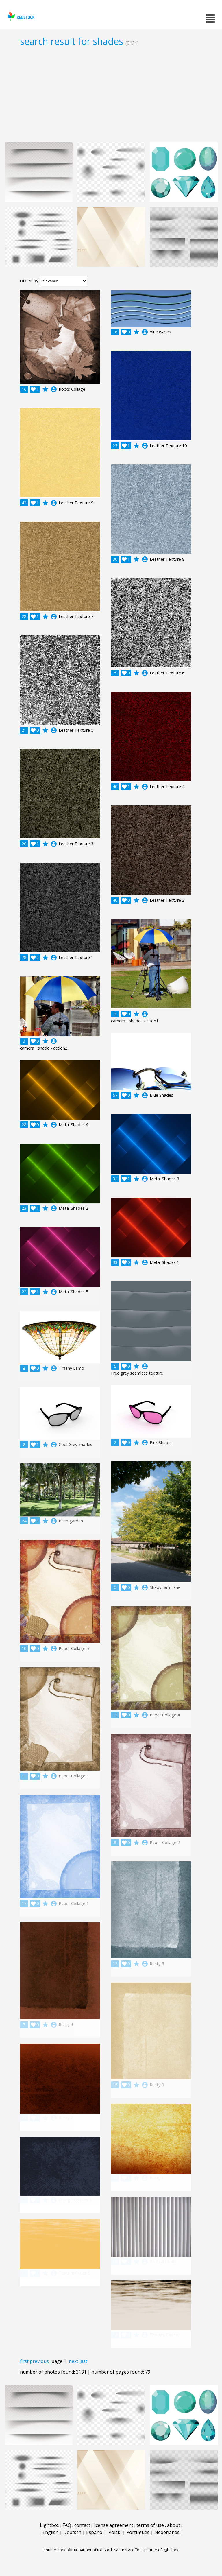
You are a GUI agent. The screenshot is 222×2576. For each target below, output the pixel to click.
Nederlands (167, 2532)
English (50, 2532)
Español (94, 2532)
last (83, 2361)
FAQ (66, 2525)
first (24, 2361)
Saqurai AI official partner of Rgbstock (146, 2549)
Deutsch (72, 2532)
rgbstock (20, 16)
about (173, 2525)
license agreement (113, 2525)
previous (39, 2361)
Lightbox (49, 2525)
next (73, 2361)
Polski (114, 2532)
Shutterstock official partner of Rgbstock (78, 2549)
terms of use (150, 2525)
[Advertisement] (111, 94)
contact (82, 2525)
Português (137, 2532)
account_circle (53, 389)
